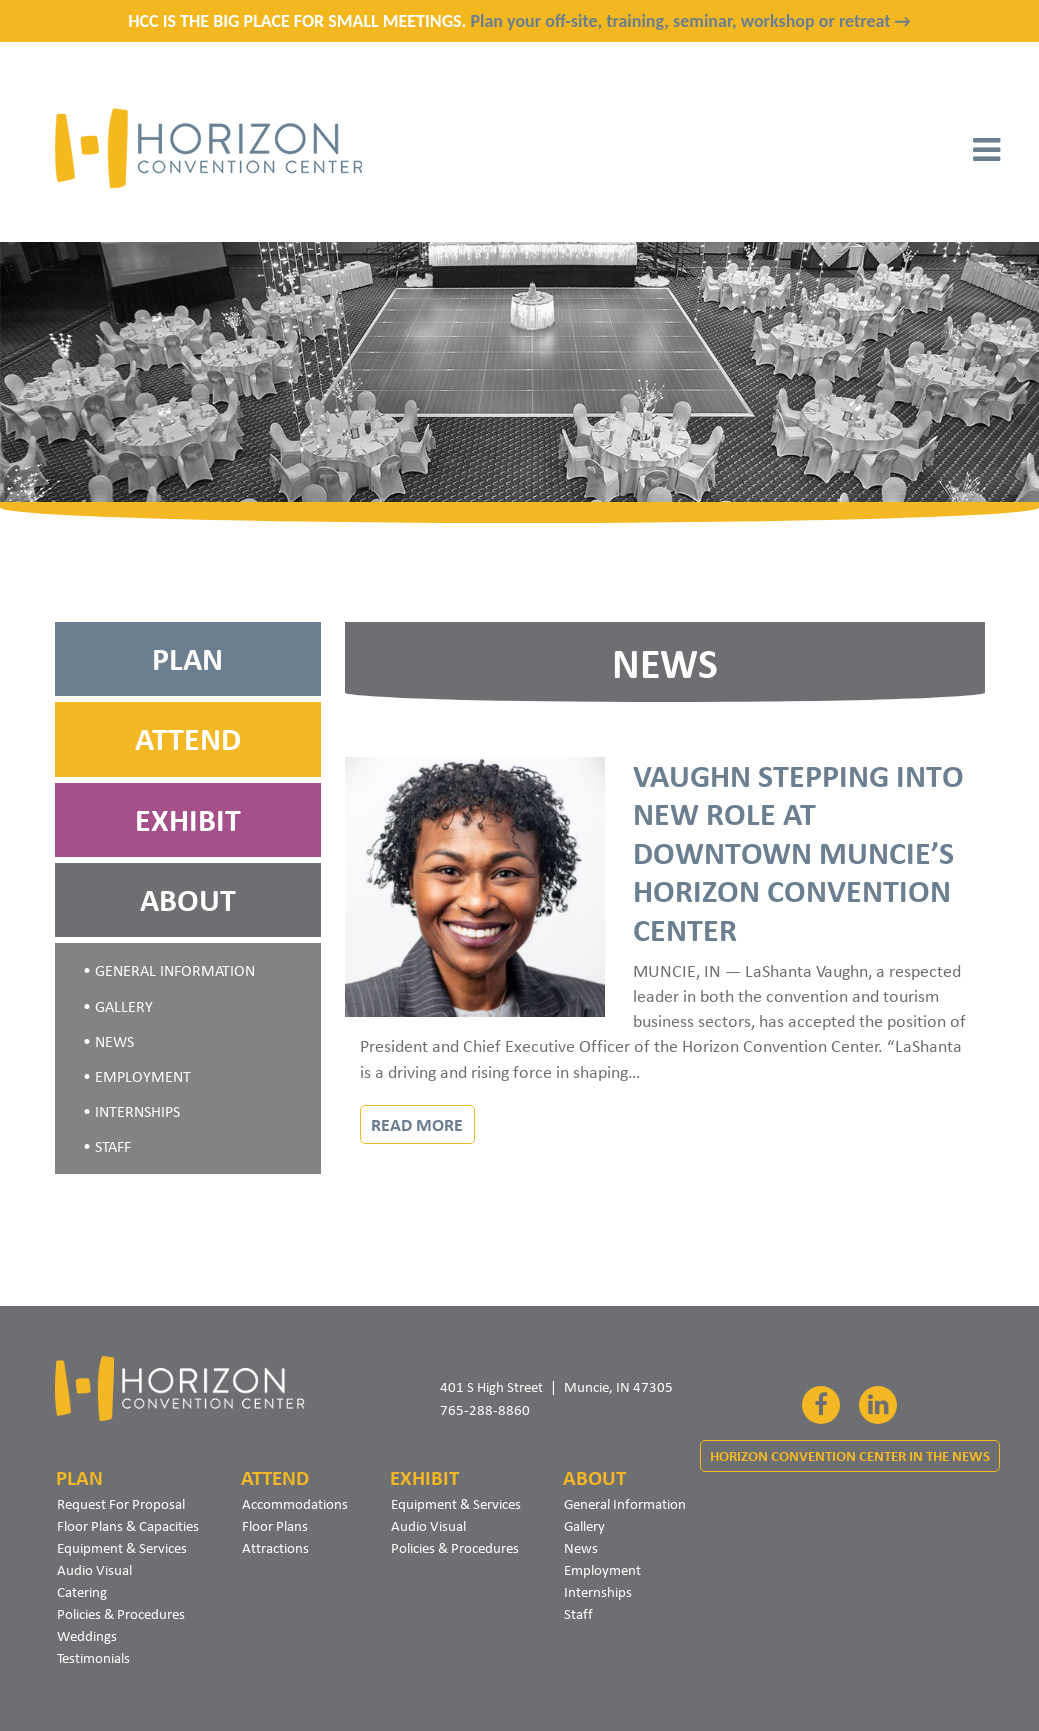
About (188, 900)
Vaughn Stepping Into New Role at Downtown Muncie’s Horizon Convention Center (798, 853)
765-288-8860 (485, 1410)
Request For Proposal (121, 1504)
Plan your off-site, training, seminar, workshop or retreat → (690, 21)
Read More (417, 1124)
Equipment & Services (122, 1548)
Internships (137, 1111)
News (114, 1041)
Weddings (87, 1636)
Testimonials (93, 1658)
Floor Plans (275, 1526)
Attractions (275, 1548)
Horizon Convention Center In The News (850, 1456)
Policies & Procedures (121, 1614)
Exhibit (188, 820)
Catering (82, 1592)
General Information (175, 970)
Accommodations (295, 1504)
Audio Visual (94, 1570)
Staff (113, 1146)
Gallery (124, 1006)
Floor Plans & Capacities (128, 1526)
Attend (188, 739)
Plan (187, 659)
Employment (143, 1076)
